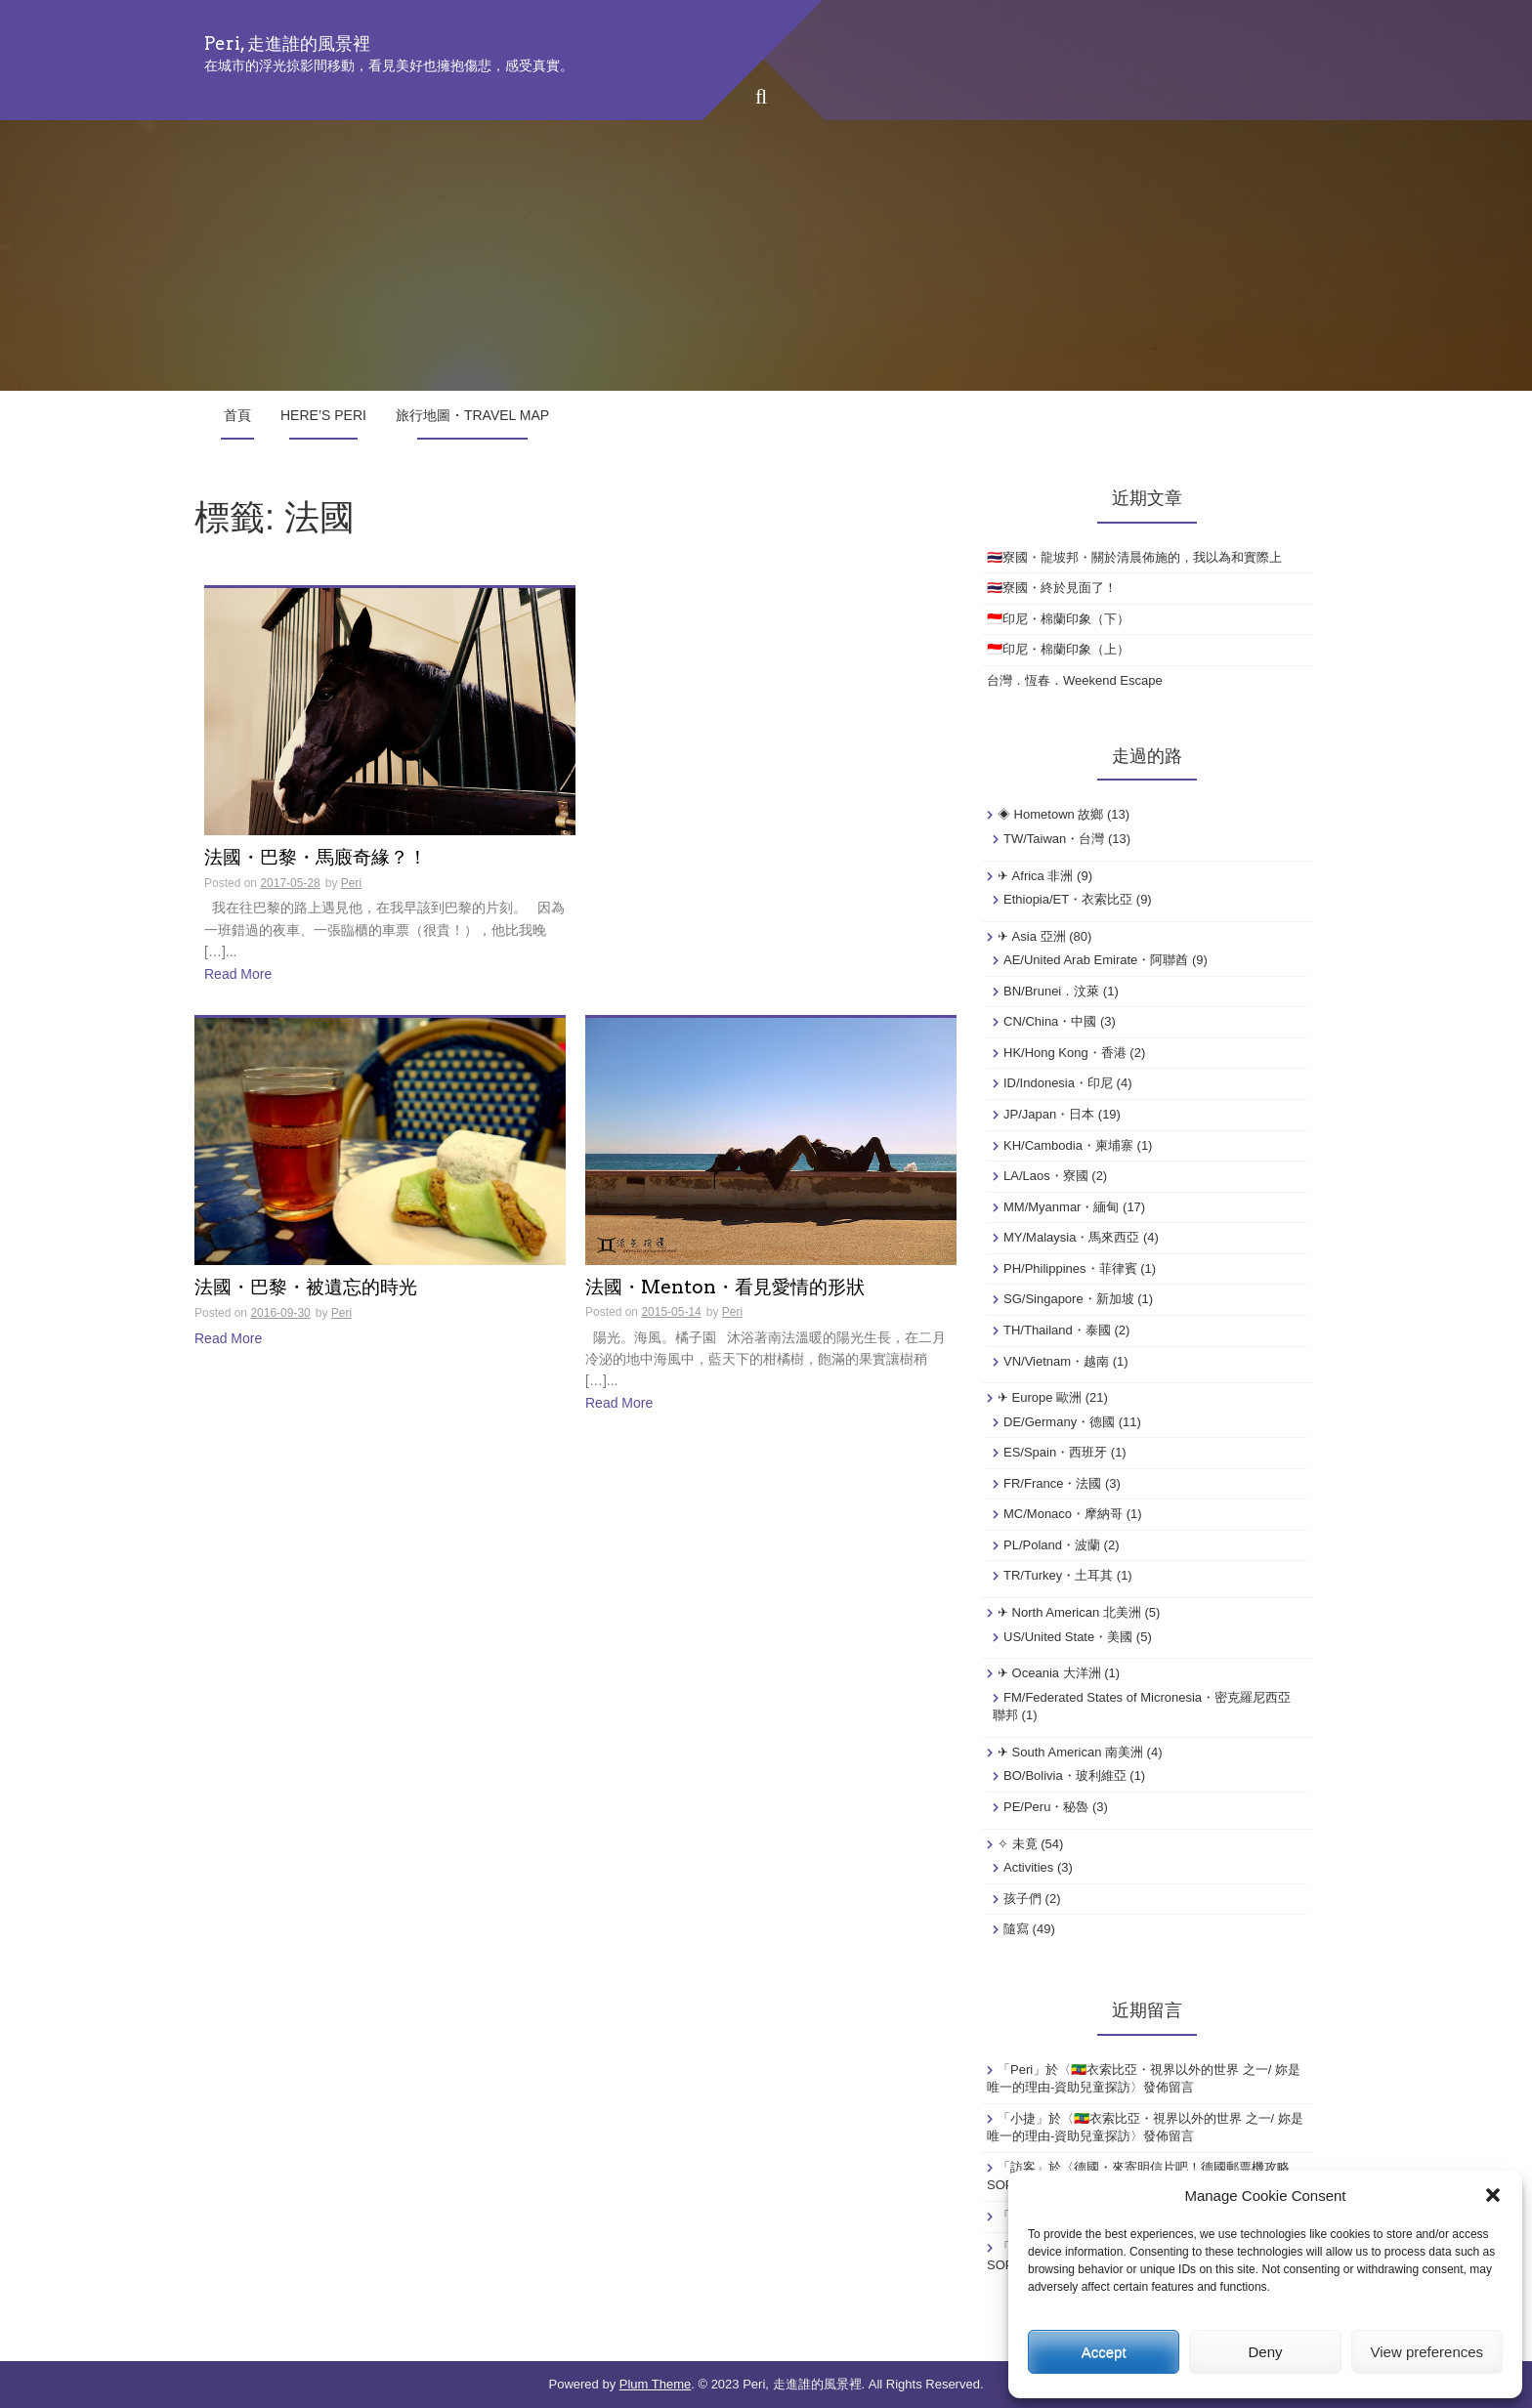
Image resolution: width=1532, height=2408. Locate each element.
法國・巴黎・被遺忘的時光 (305, 1288)
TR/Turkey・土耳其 (1058, 1575)
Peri (351, 883)
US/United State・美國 (1067, 1636)
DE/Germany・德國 (1059, 1422)
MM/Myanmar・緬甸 (1061, 1207)
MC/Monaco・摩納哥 (1063, 1513)
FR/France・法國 (1052, 1483)
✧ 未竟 (1018, 1844)
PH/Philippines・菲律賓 (1070, 1268)
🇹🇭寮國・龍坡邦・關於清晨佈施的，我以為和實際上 (1134, 557)
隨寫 (1016, 1929)
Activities (1028, 1867)
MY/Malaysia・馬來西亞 (1071, 1237)
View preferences (1427, 2352)
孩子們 (1022, 1898)
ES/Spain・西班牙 (1055, 1452)
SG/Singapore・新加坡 (1068, 1298)
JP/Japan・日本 (1048, 1114)
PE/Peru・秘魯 (1045, 1806)
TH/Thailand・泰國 (1057, 1330)
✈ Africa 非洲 (1035, 875)
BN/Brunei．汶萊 (1051, 991)
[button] (1493, 2195)
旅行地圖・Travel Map (472, 415)
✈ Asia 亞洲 (1032, 936)
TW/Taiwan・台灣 (1053, 838)
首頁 (237, 415)
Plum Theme (655, 2384)
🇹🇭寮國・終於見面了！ (1052, 587)
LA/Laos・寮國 (1045, 1175)
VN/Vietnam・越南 (1056, 1361)
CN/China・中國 (1049, 1021)
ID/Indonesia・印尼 (1058, 1083)
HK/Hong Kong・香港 (1065, 1052)
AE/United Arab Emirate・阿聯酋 (1095, 959)
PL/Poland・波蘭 (1051, 1545)
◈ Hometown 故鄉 (1050, 814)
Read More (238, 974)
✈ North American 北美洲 (1069, 1612)
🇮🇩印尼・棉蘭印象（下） (1058, 619)
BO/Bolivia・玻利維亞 (1065, 1775)
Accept (1104, 2352)
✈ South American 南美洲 (1070, 1752)
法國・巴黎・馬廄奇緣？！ (315, 858)
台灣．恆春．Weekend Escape (1075, 680)
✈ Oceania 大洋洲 (1049, 1673)
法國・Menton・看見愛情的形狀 (725, 1288)
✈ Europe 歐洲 (1040, 1397)
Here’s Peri (323, 415)
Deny (1265, 2352)
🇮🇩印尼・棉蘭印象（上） (1058, 649)
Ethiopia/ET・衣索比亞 (1067, 899)
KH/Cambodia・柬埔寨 (1068, 1145)
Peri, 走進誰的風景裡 (287, 43)
